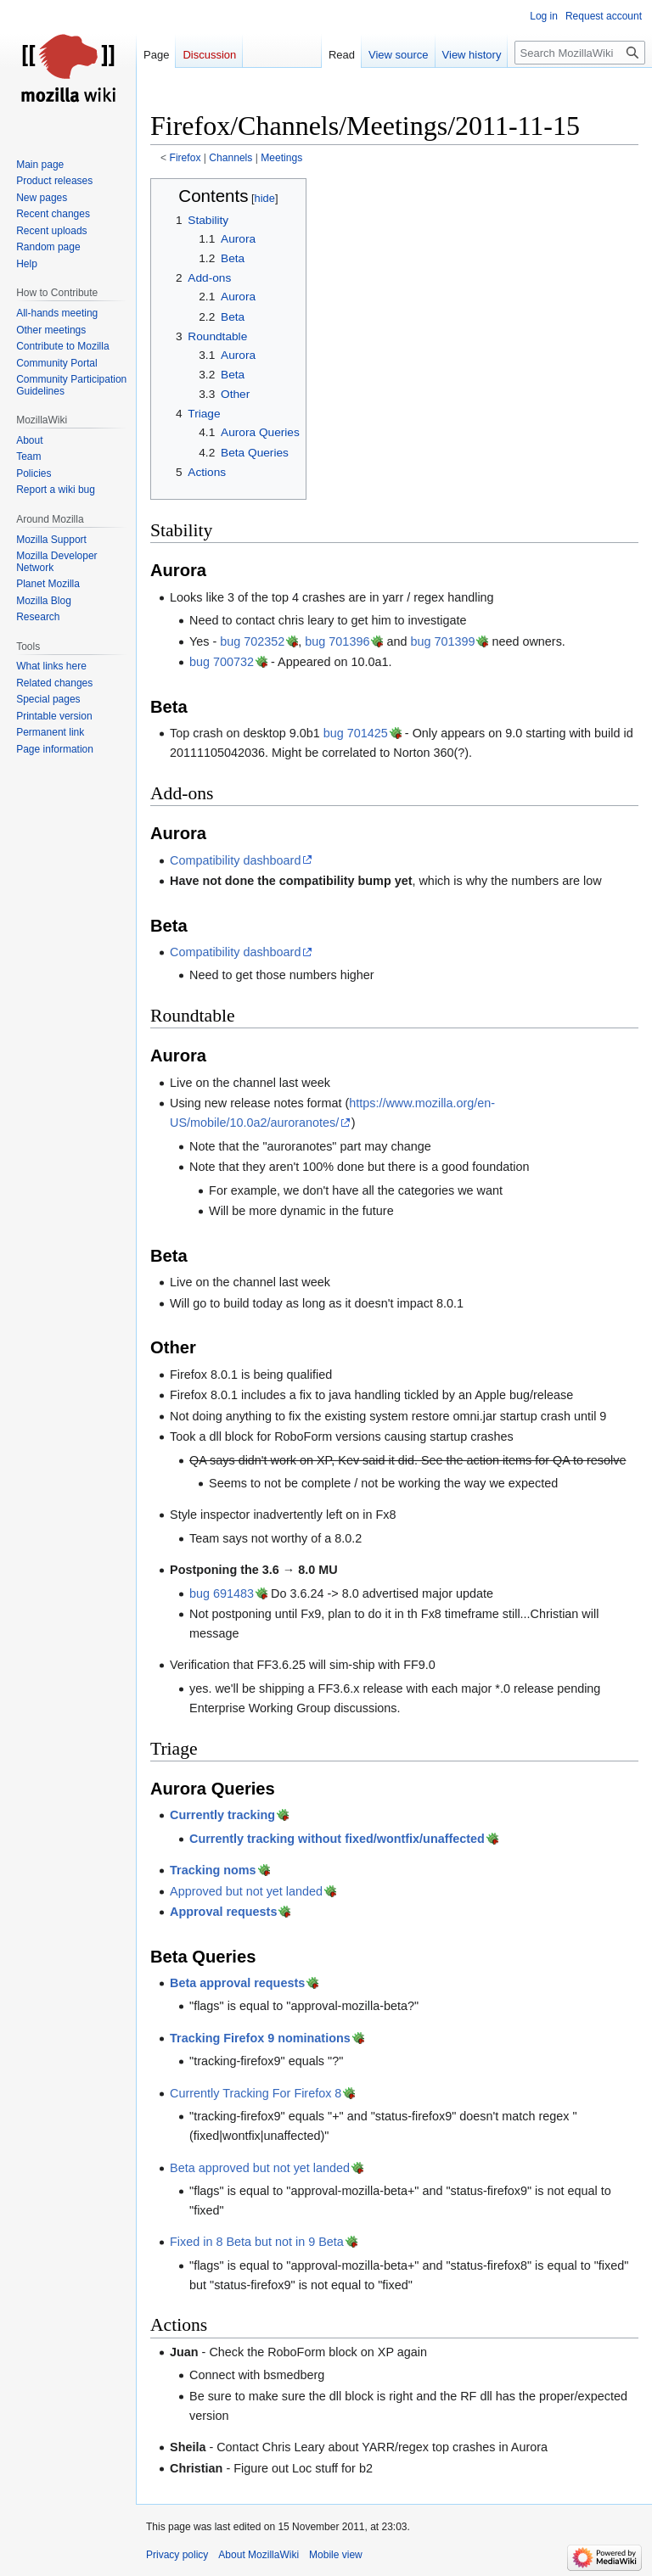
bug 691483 (221, 1593)
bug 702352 (252, 641)
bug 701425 (355, 733)
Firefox (185, 158)
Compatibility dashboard (235, 860)
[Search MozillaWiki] (579, 52)
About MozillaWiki (258, 2555)
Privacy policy (177, 2555)
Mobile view (336, 2555)
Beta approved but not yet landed (260, 2168)
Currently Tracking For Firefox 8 (255, 2093)
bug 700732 (221, 662)
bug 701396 (337, 641)
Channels (230, 158)
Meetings (281, 158)
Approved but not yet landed (246, 1891)
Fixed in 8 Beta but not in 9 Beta (257, 2241)
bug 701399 (442, 641)
